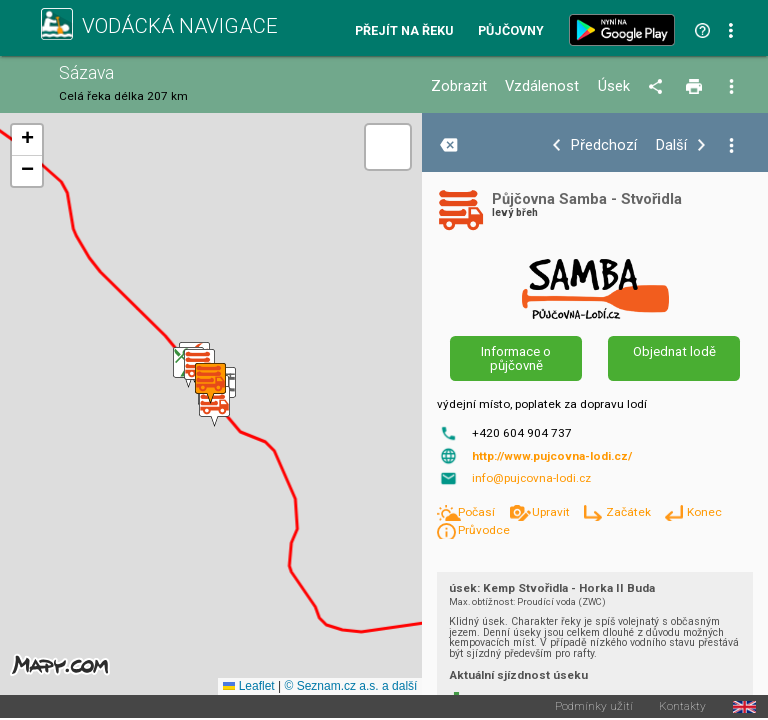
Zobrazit (459, 86)
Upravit (552, 512)
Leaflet (248, 686)
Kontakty (682, 707)
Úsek (614, 86)
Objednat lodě (674, 351)
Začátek (630, 512)
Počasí (478, 512)
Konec (704, 512)
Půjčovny (511, 31)
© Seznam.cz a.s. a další (350, 686)
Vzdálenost (542, 86)
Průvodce (484, 530)
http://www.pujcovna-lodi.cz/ (552, 456)
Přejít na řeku (404, 31)
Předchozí (604, 145)
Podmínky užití (594, 707)
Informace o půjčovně (516, 358)
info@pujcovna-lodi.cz (531, 478)
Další (671, 145)
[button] (214, 406)
